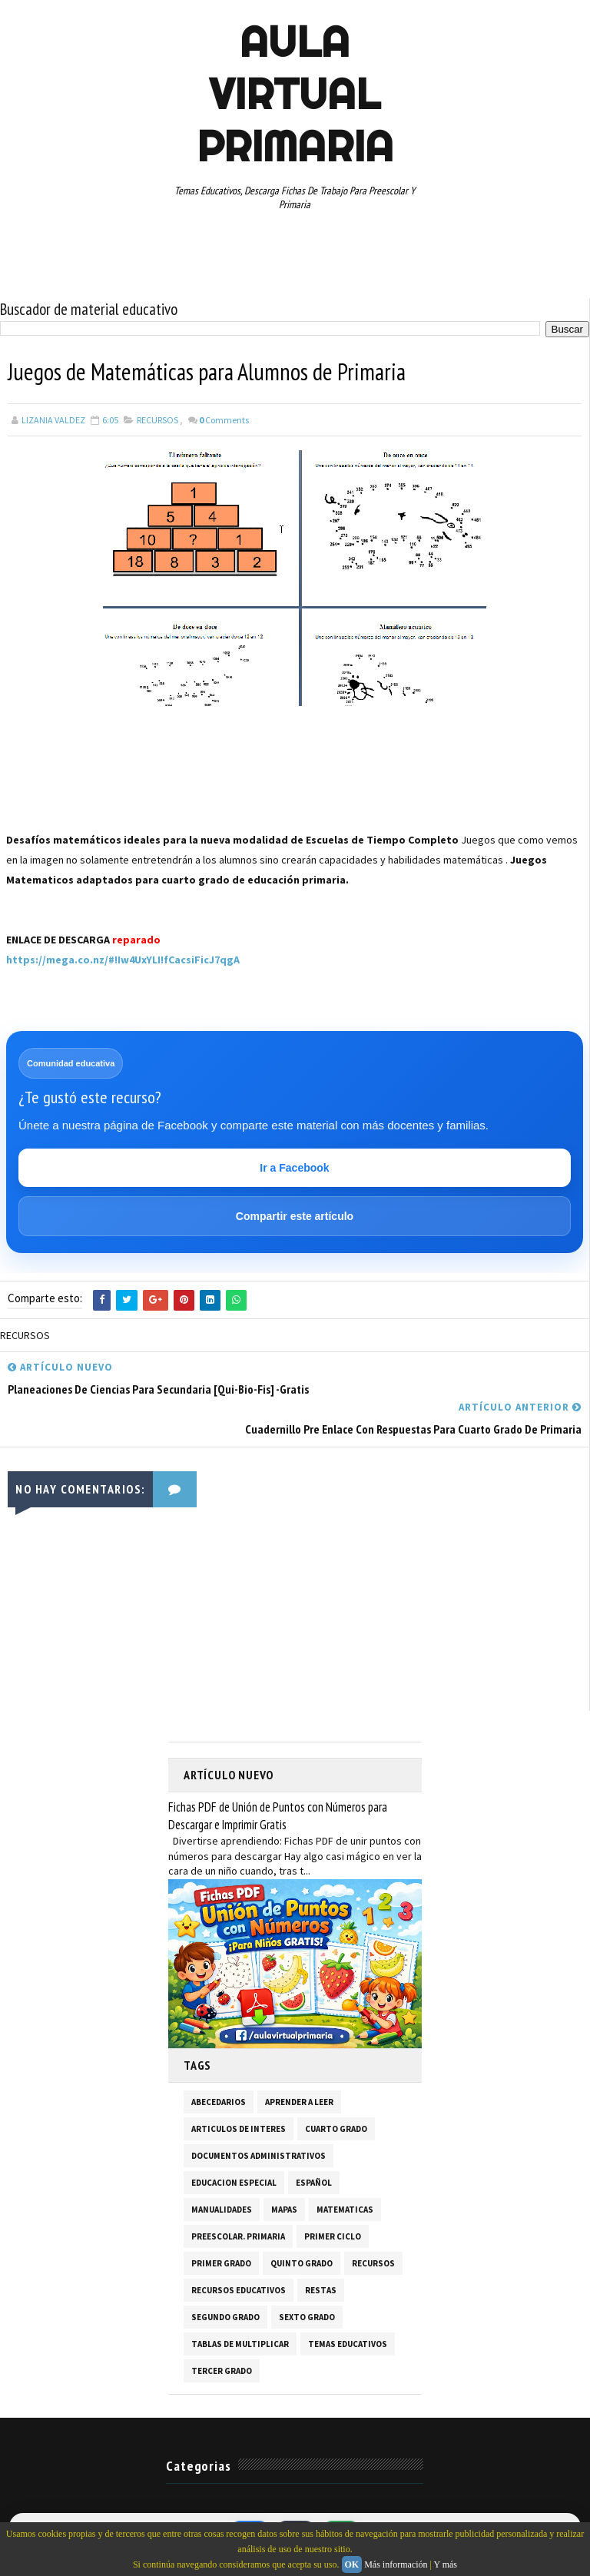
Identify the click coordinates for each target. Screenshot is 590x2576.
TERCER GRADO (221, 2370)
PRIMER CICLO (332, 2235)
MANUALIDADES (221, 2208)
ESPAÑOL (314, 2182)
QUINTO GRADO (301, 2262)
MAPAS (284, 2208)
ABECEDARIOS (218, 2101)
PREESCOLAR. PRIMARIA (238, 2235)
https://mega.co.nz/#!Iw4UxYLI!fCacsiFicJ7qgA (123, 959)
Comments (224, 420)
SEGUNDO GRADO (225, 2316)
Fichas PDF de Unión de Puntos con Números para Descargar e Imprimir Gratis (277, 1815)
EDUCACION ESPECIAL (234, 2182)
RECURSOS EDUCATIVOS (238, 2289)
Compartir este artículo (294, 1216)
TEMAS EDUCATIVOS (347, 2343)
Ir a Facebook (294, 1168)
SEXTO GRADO (307, 2316)
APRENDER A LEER (299, 2101)
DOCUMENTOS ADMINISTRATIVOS (258, 2155)
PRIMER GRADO (221, 2262)
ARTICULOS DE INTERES (238, 2128)
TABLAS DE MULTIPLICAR (240, 2343)
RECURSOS (157, 420)
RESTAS (320, 2289)
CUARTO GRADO (336, 2128)
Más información (395, 2564)
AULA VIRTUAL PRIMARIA (295, 93)
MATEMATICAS (345, 2208)
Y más (445, 2564)
